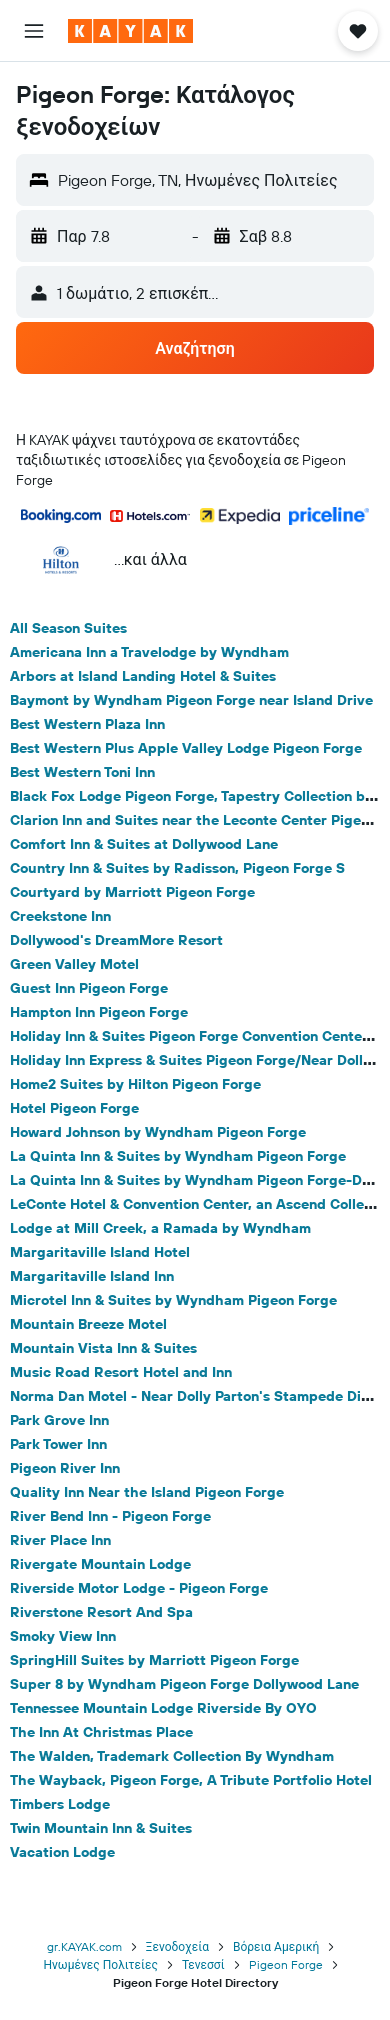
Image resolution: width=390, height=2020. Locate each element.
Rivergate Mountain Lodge (100, 1564)
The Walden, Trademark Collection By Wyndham (172, 1756)
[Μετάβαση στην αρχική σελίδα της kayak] (130, 31)
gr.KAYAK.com (84, 1946)
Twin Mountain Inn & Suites (101, 1828)
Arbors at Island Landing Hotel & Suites (143, 676)
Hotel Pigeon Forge (74, 1108)
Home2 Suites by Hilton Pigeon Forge (135, 1084)
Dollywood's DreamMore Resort (116, 940)
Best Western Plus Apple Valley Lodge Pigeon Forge (186, 748)
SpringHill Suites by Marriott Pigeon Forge (154, 1660)
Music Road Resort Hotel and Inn (121, 1372)
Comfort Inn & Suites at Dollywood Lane (144, 844)
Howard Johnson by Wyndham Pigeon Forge (158, 1132)
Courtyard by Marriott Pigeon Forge (132, 892)
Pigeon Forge (286, 1964)
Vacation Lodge (62, 1852)
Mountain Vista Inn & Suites (103, 1348)
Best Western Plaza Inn (87, 724)
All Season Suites (68, 628)
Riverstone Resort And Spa (101, 1612)
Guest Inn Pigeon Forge (89, 988)
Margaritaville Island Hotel (100, 1252)
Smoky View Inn (63, 1636)
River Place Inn (60, 1540)
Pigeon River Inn (65, 1468)
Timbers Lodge (60, 1804)
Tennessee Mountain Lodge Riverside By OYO (163, 1708)
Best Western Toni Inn (82, 772)
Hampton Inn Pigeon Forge (99, 1012)
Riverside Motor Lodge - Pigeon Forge (139, 1588)
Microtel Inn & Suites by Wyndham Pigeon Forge (173, 1300)
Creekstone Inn (60, 916)
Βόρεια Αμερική (276, 1946)
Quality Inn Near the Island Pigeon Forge (147, 1492)
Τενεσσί (203, 1964)
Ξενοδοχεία (177, 1946)
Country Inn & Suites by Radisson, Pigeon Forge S (177, 868)
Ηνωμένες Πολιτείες (100, 1964)
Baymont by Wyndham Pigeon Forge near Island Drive (191, 700)
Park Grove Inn (59, 1420)
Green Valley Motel (74, 964)
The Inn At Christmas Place (101, 1732)
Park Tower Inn (58, 1444)
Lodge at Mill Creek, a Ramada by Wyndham (160, 1228)
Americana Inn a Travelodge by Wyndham (149, 652)
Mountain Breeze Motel (88, 1324)
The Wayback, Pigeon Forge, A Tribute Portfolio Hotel (191, 1780)
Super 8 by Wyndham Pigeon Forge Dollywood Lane (184, 1684)
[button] (34, 31)
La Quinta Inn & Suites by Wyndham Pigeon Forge (178, 1156)
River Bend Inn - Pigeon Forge (110, 1516)
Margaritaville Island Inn (92, 1276)
